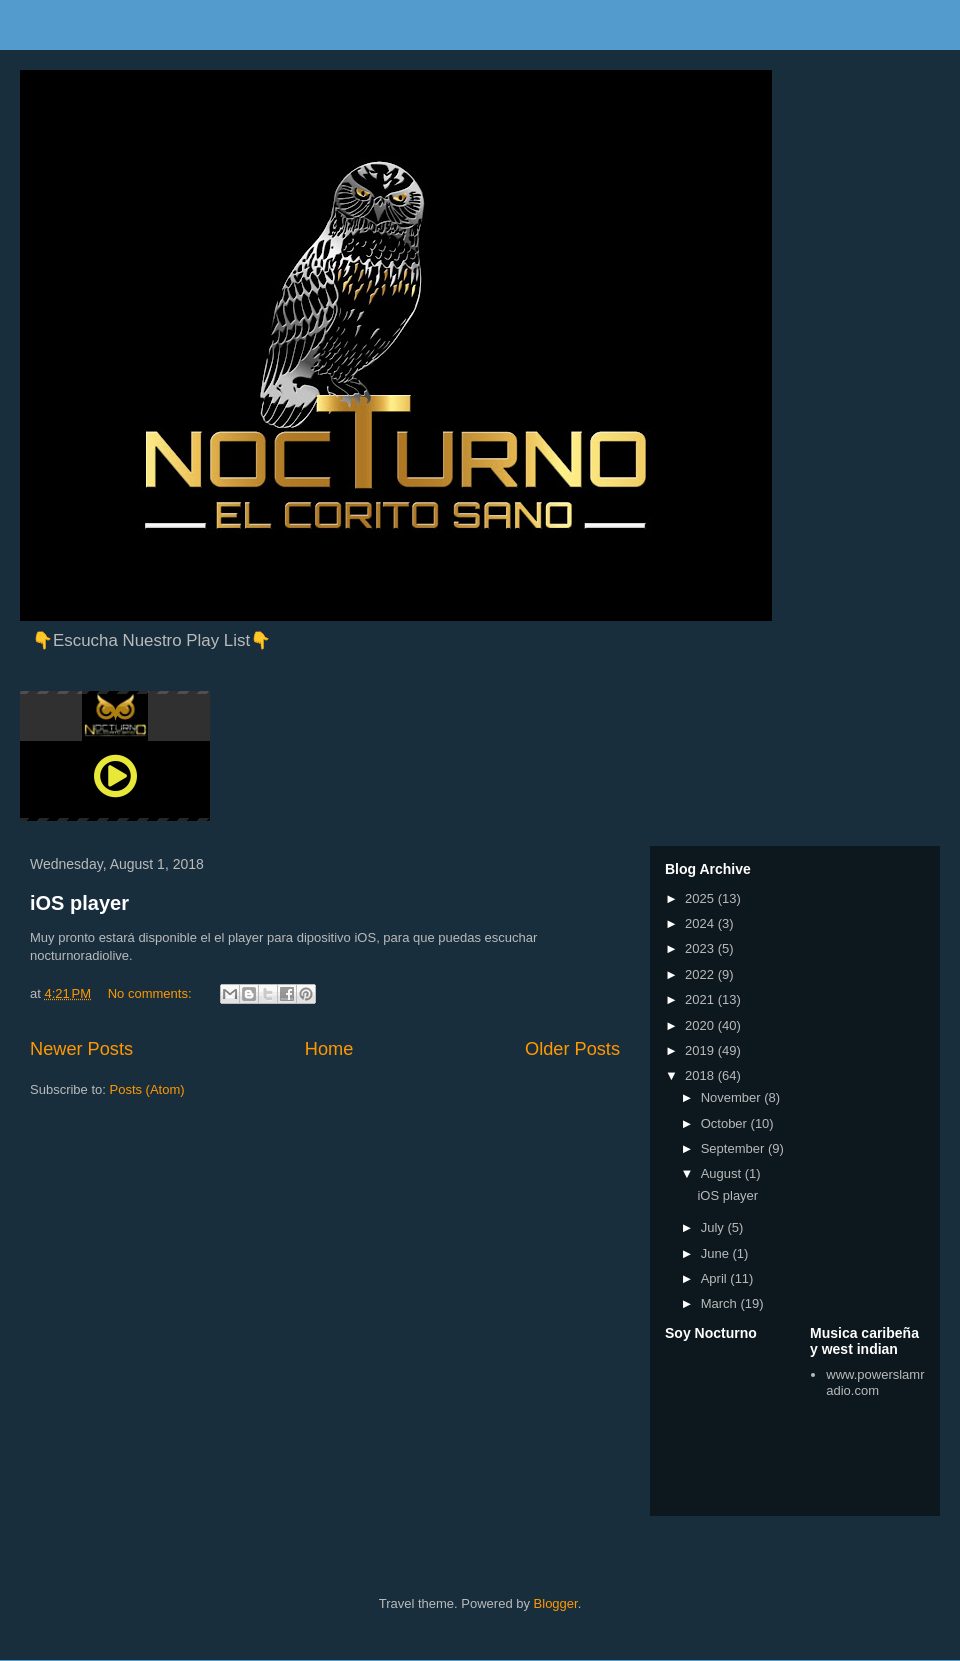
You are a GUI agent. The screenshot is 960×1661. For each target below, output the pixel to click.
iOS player (79, 903)
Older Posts (572, 1049)
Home (329, 1049)
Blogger (556, 1603)
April (716, 1278)
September (734, 1148)
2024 (701, 923)
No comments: (151, 993)
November (733, 1097)
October (726, 1123)
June (717, 1253)
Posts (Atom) (147, 1089)
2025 (701, 898)
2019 (701, 1050)
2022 (701, 974)
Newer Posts (81, 1049)
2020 (701, 1025)
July (714, 1227)
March (721, 1303)
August (723, 1173)
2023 (701, 948)
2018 (701, 1075)
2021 (701, 999)
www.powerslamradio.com (875, 1382)
